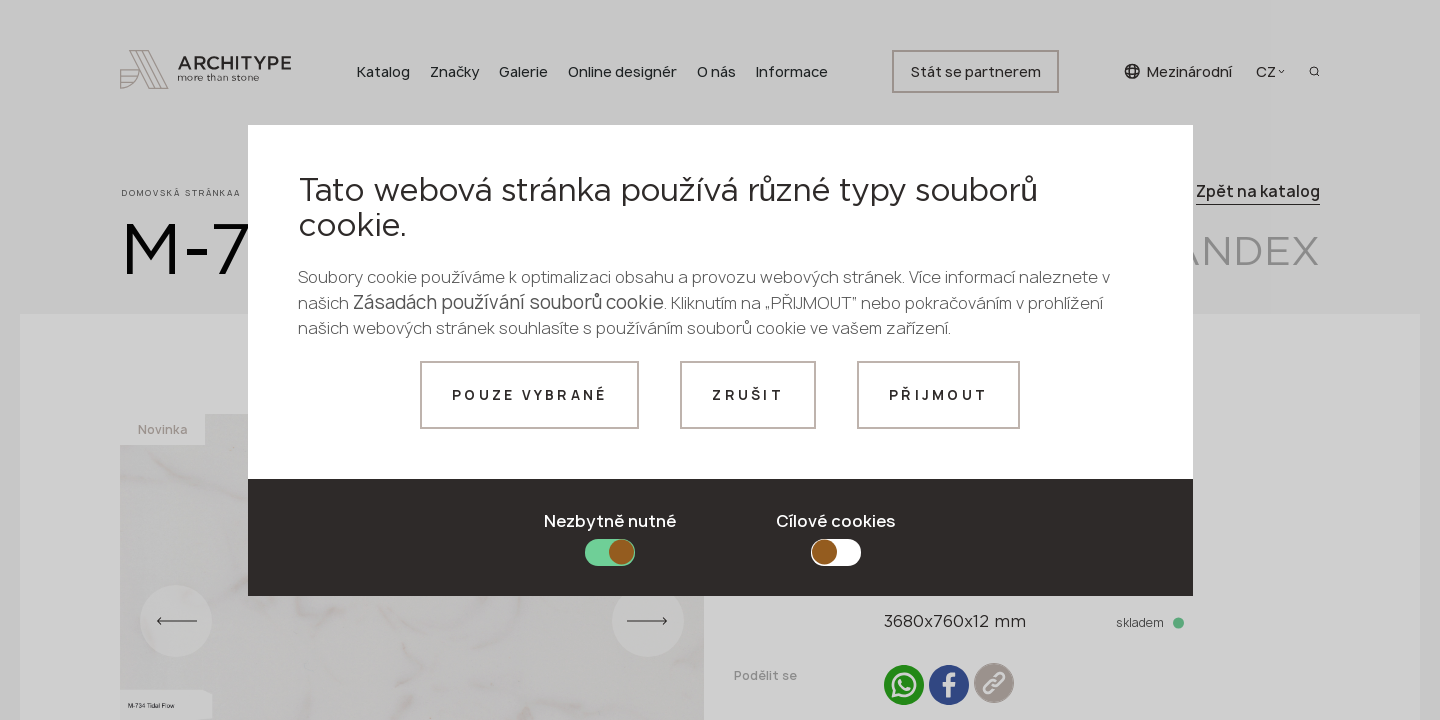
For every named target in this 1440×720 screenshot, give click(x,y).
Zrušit (748, 395)
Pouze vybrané (529, 395)
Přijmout (938, 395)
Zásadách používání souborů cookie (508, 302)
